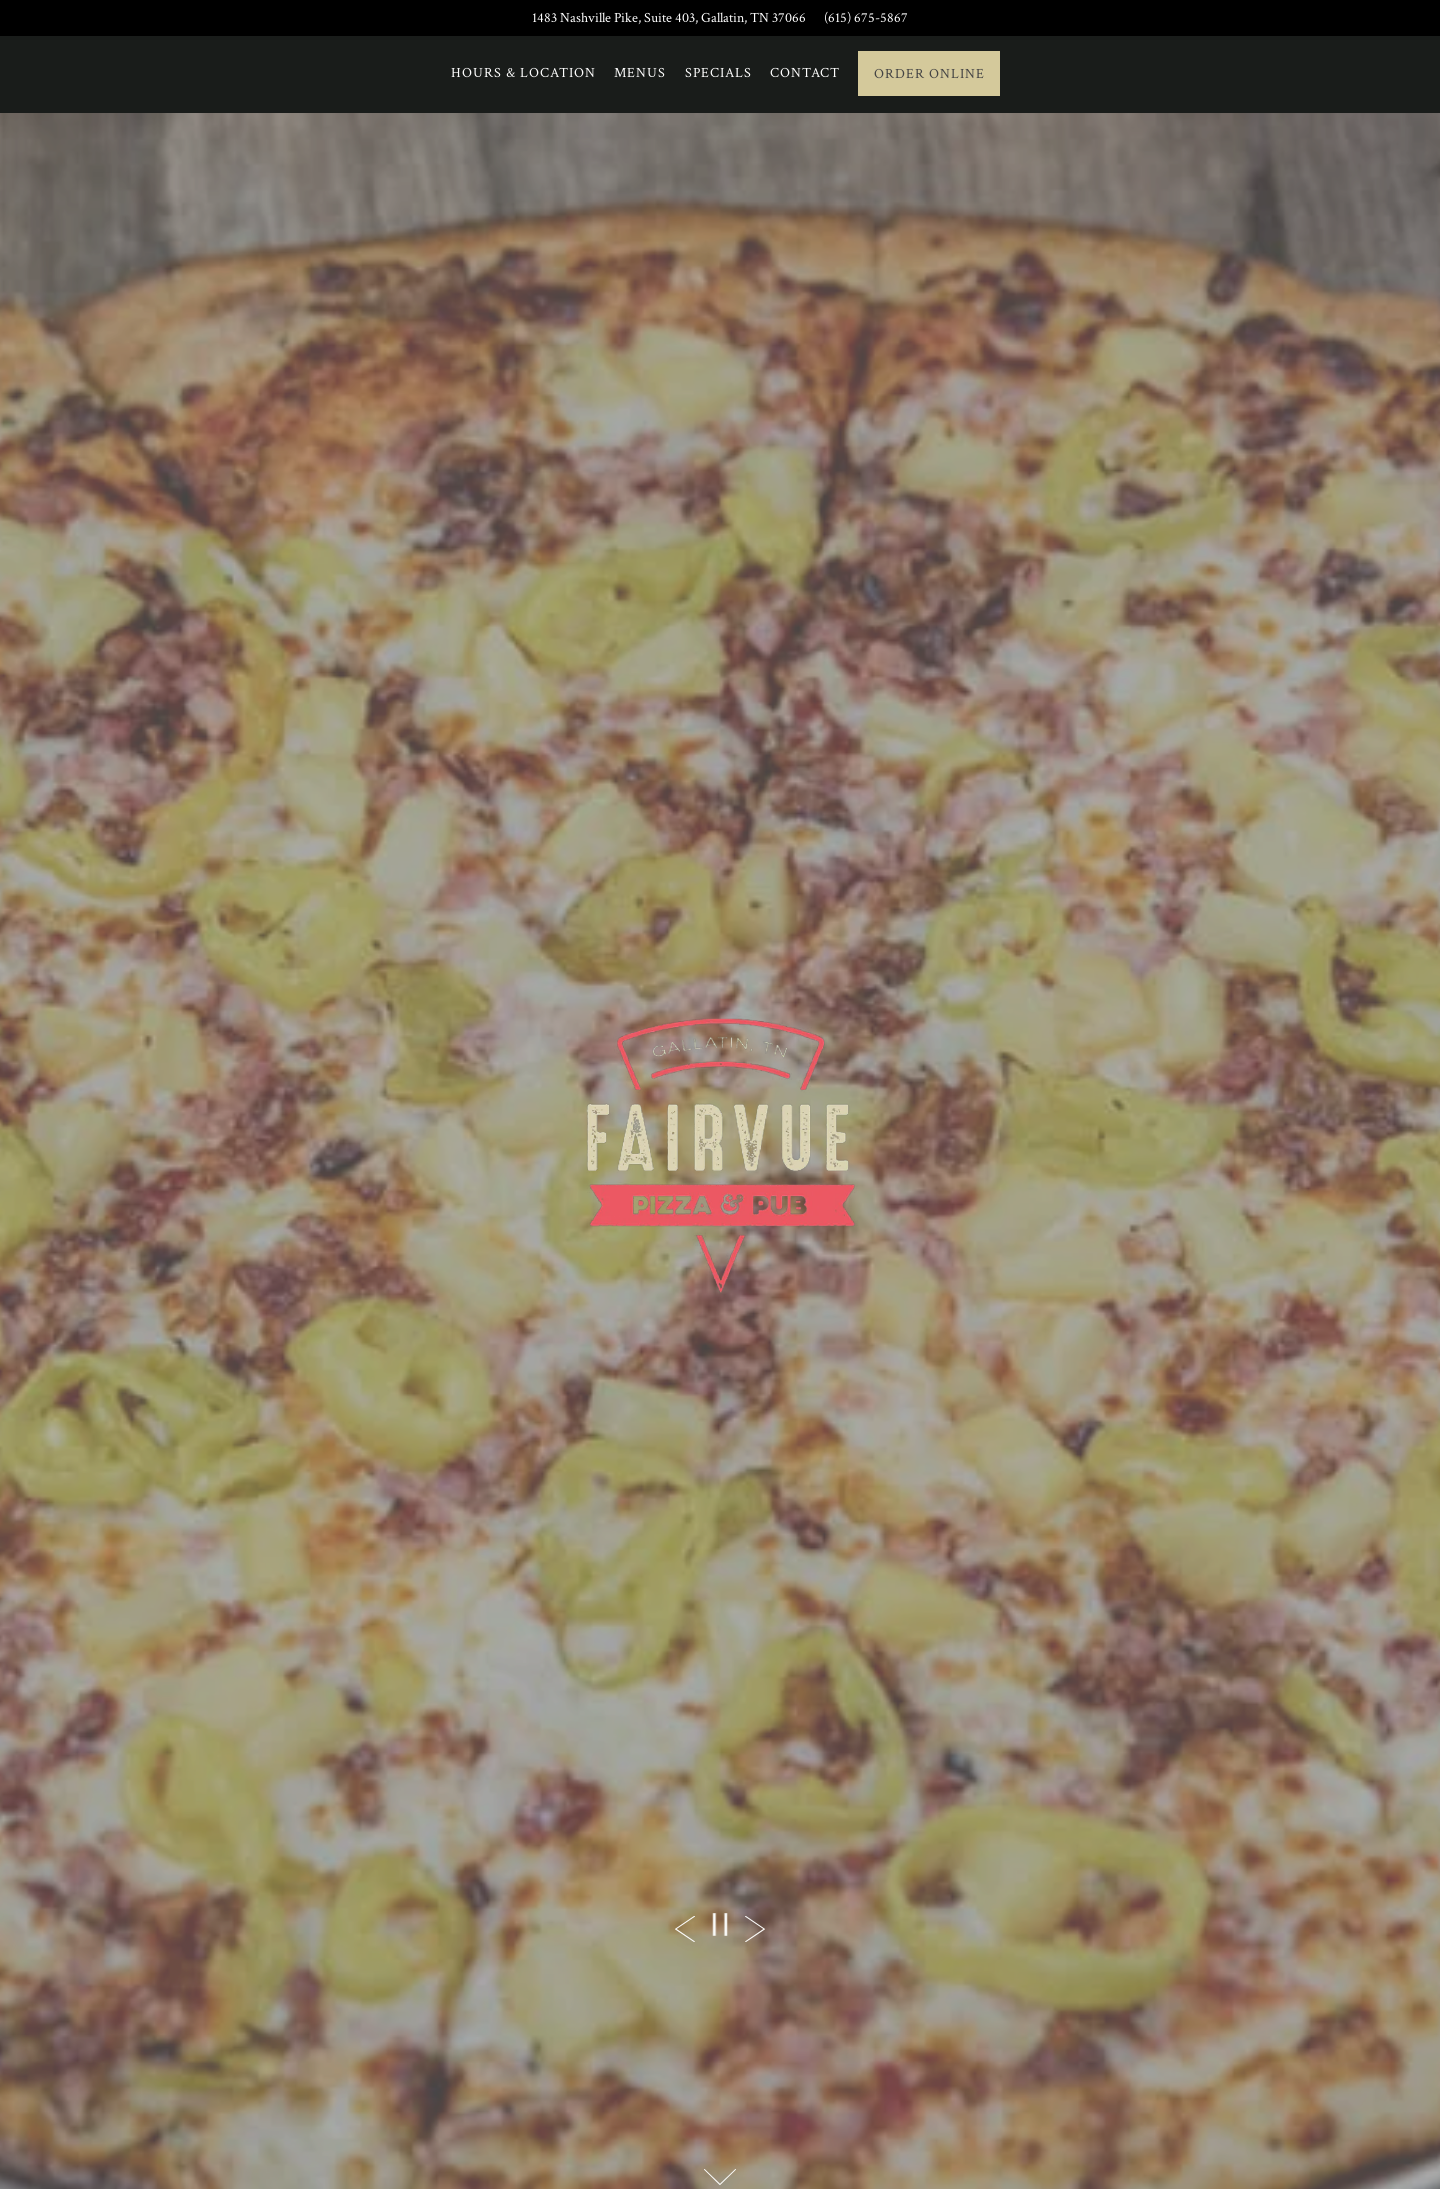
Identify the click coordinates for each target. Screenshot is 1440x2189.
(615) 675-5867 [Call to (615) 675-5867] (866, 17)
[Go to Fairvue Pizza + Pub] (669, 18)
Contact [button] (805, 72)
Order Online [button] (929, 73)
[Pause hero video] (720, 1924)
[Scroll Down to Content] (720, 2177)
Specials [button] (718, 72)
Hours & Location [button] (523, 72)
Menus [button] (640, 72)
